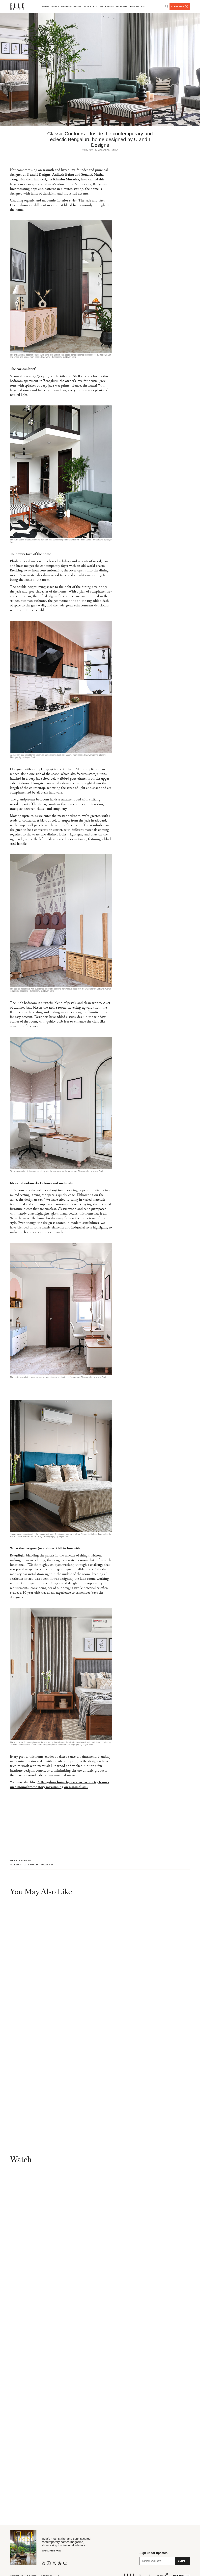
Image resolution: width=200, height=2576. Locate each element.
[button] (17, 1864)
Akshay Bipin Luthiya (108, 150)
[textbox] (61, 1576)
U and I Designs (38, 175)
